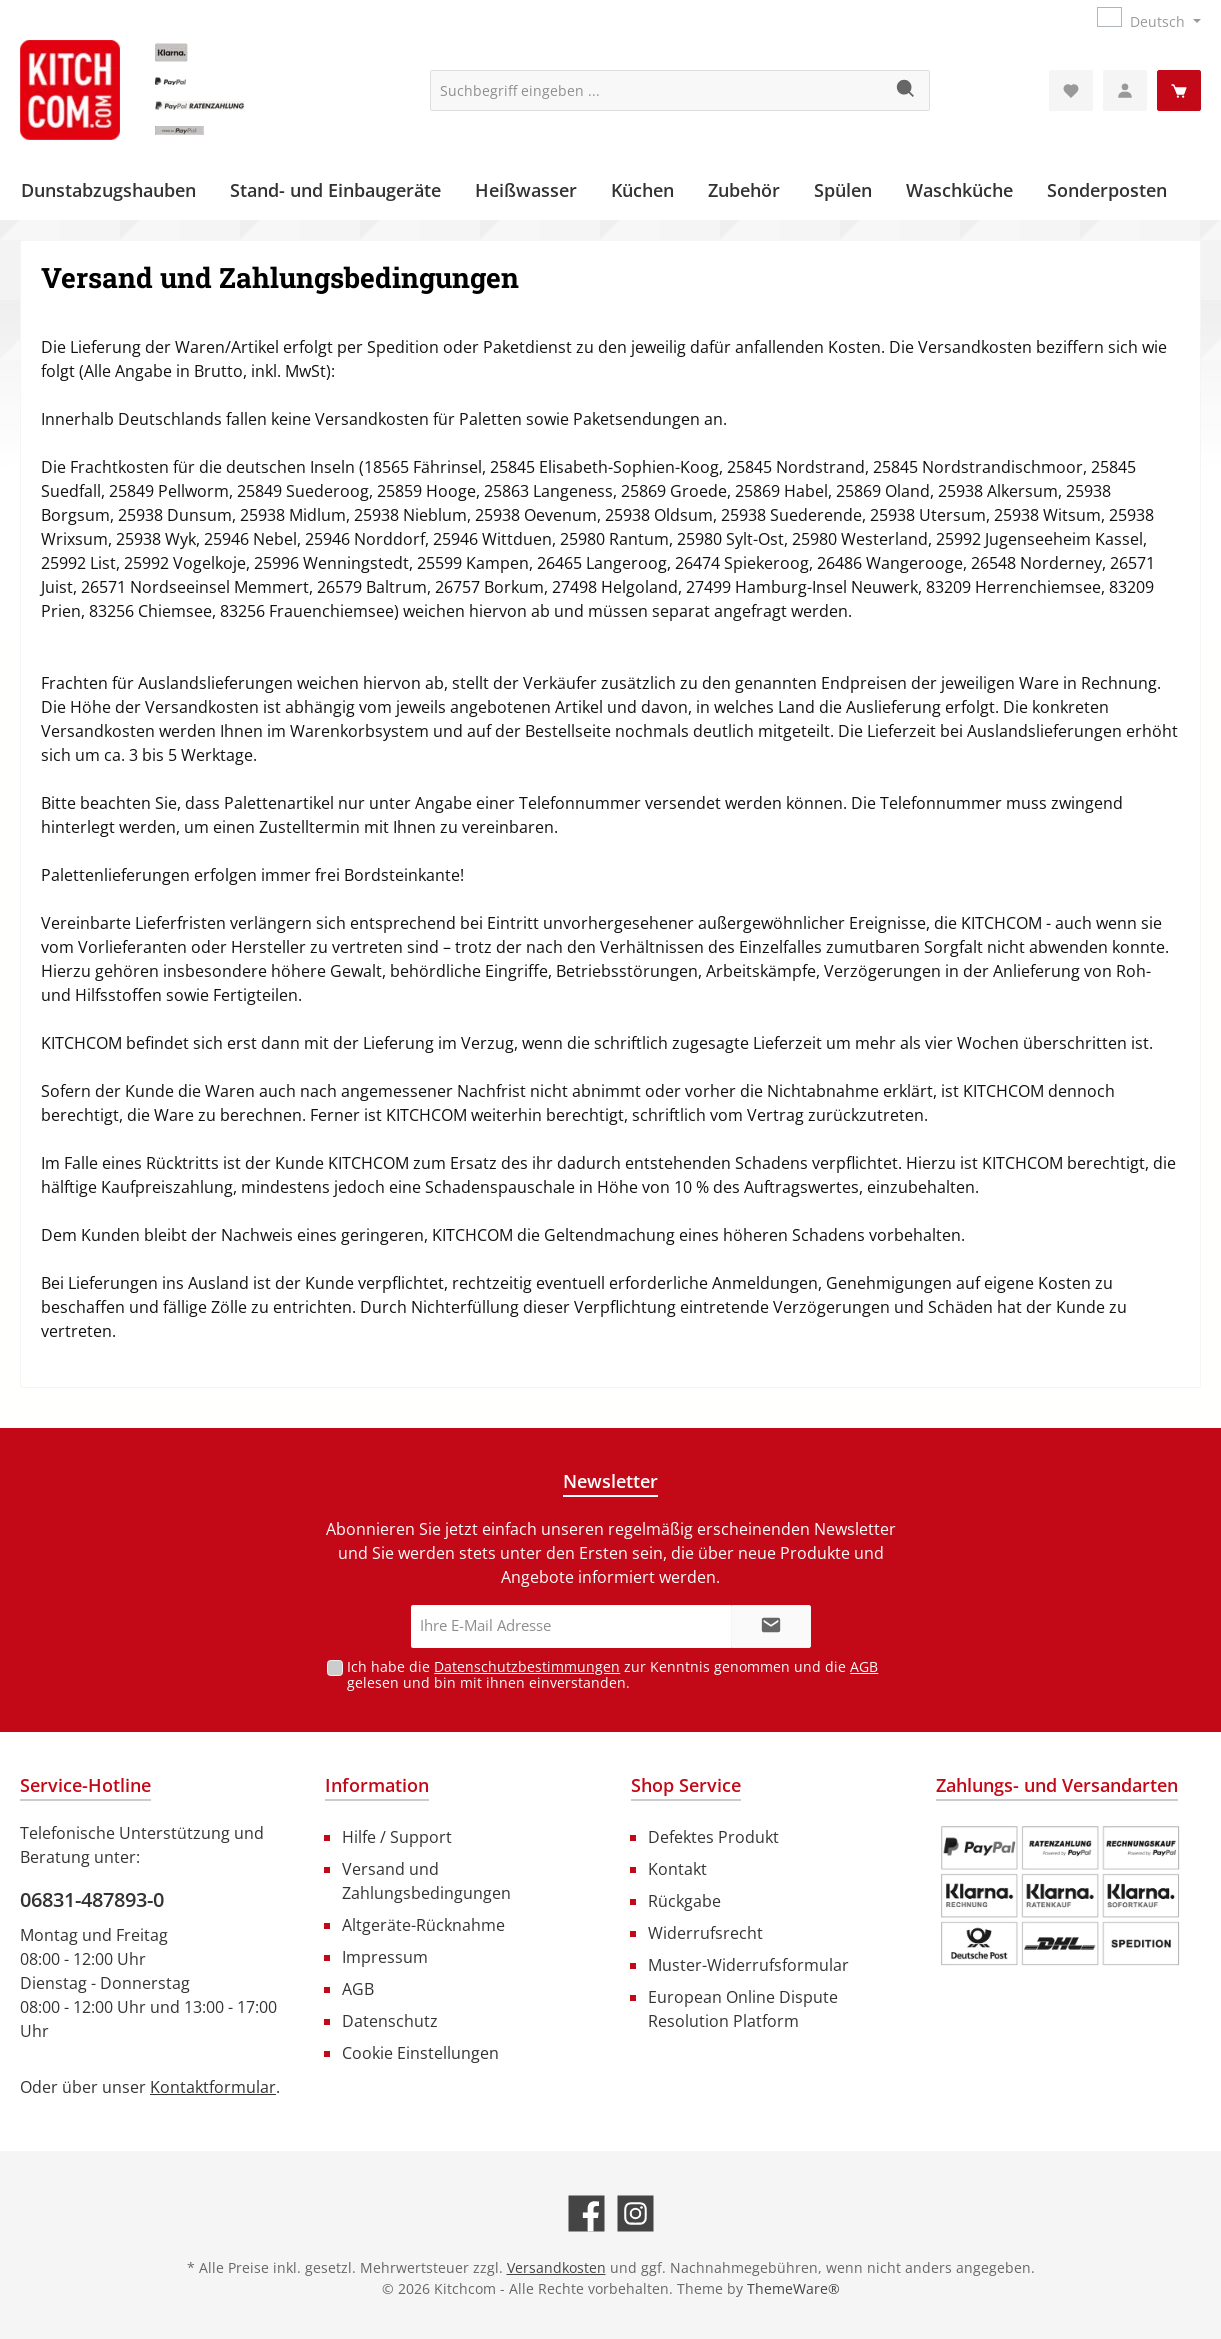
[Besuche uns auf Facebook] (586, 2213)
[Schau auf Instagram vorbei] (635, 2213)
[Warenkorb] (1179, 90)
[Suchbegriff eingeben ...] (657, 90)
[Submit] (771, 1626)
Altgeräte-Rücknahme (423, 1925)
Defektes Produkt (713, 1837)
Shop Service (686, 1785)
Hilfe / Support (397, 1837)
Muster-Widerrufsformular (748, 1965)
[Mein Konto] (1125, 90)
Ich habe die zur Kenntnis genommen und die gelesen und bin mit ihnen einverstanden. (612, 1675)
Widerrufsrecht (705, 1933)
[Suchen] (906, 90)
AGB (864, 1666)
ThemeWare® (793, 2288)
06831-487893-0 (92, 1899)
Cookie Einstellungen (420, 2053)
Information (377, 1785)
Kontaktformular (213, 2087)
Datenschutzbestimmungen (527, 1666)
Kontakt (677, 1869)
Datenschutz (390, 2021)
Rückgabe (684, 1901)
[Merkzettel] (1071, 90)
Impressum (385, 1957)
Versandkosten (556, 2267)
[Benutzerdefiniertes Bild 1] (1060, 1896)
